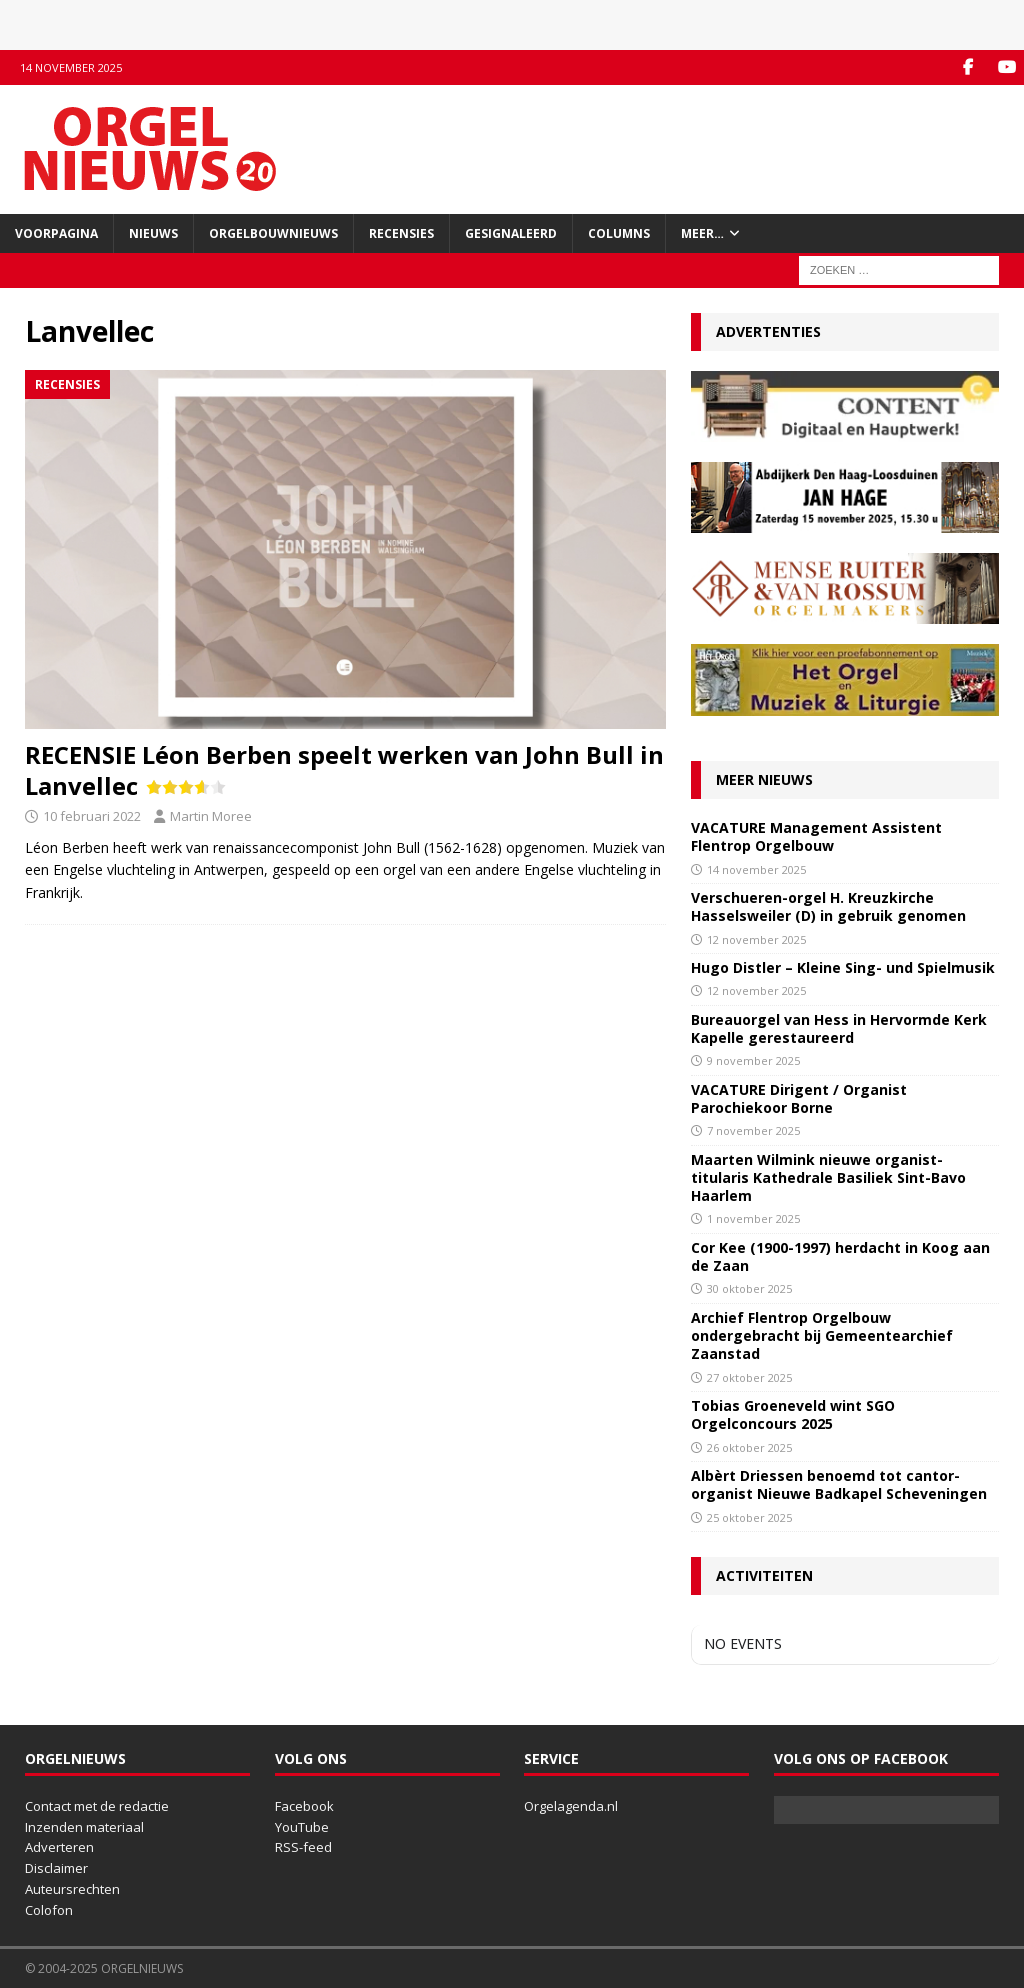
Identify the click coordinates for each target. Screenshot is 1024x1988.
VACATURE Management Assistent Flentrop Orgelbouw (816, 836)
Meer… (702, 233)
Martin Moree (211, 816)
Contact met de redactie (97, 1806)
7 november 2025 (753, 1130)
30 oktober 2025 (749, 1288)
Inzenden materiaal (84, 1827)
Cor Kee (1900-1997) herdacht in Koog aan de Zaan (840, 1256)
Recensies (401, 233)
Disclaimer (56, 1868)
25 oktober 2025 (749, 1517)
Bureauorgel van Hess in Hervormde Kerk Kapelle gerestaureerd (839, 1028)
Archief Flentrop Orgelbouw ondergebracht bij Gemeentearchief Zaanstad (822, 1335)
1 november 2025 (753, 1218)
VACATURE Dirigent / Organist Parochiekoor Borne (799, 1098)
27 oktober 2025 (749, 1377)
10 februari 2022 (92, 816)
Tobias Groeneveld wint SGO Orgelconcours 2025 (793, 1414)
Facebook (304, 1806)
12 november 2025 (756, 939)
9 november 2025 (753, 1060)
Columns (619, 233)
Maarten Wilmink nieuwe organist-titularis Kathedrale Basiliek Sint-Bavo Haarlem (828, 1177)
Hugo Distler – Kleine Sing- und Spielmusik (843, 967)
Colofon (49, 1910)
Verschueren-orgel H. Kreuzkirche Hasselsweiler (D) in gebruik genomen (828, 906)
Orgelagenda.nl (571, 1806)
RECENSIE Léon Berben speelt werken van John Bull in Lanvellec (344, 770)
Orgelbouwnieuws (273, 233)
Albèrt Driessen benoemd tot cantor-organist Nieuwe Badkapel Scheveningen (839, 1484)
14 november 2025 (756, 869)
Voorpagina (56, 233)
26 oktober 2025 (749, 1447)
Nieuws (153, 233)
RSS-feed (303, 1847)
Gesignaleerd (511, 233)
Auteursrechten (72, 1889)
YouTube (302, 1827)
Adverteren (59, 1847)
